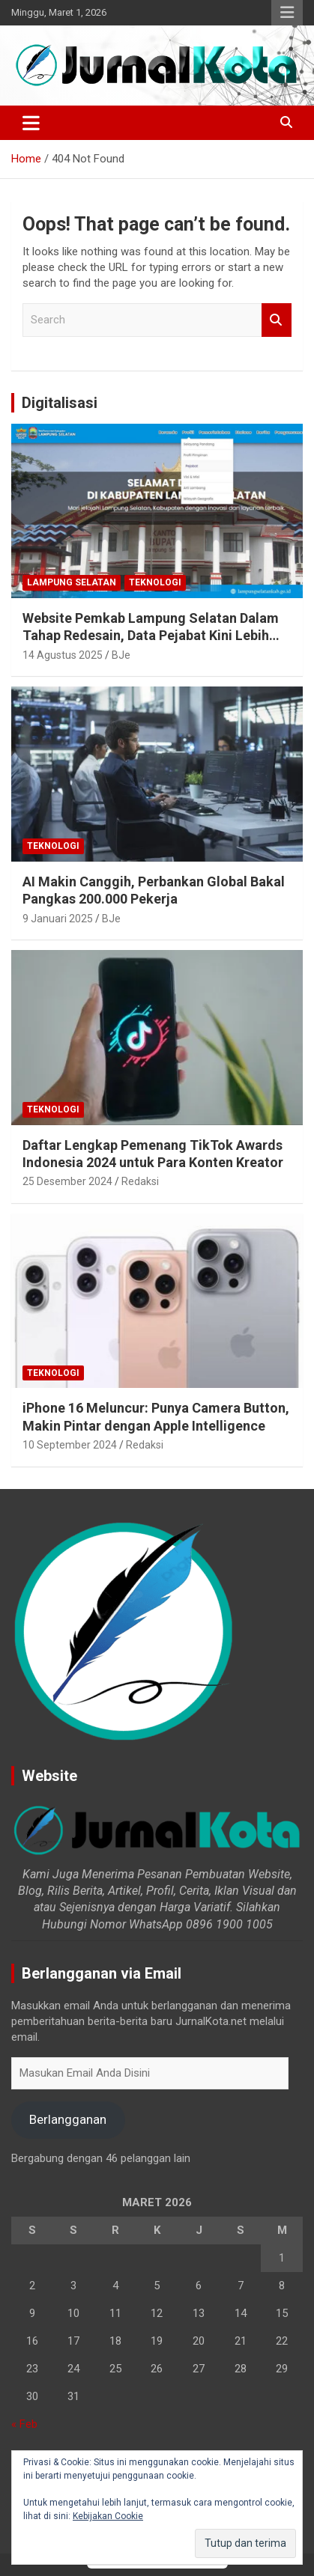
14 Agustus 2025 (62, 655)
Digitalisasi (59, 403)
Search (277, 320)
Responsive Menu (287, 12)
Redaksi (140, 1181)
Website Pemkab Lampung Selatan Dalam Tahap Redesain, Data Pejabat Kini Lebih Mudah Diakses (150, 635)
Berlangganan (67, 2119)
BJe (121, 655)
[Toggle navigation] (31, 123)
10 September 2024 (69, 1445)
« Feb (24, 2424)
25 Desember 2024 (67, 1181)
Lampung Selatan (71, 582)
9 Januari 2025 (57, 919)
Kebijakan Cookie (108, 2516)
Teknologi (155, 582)
